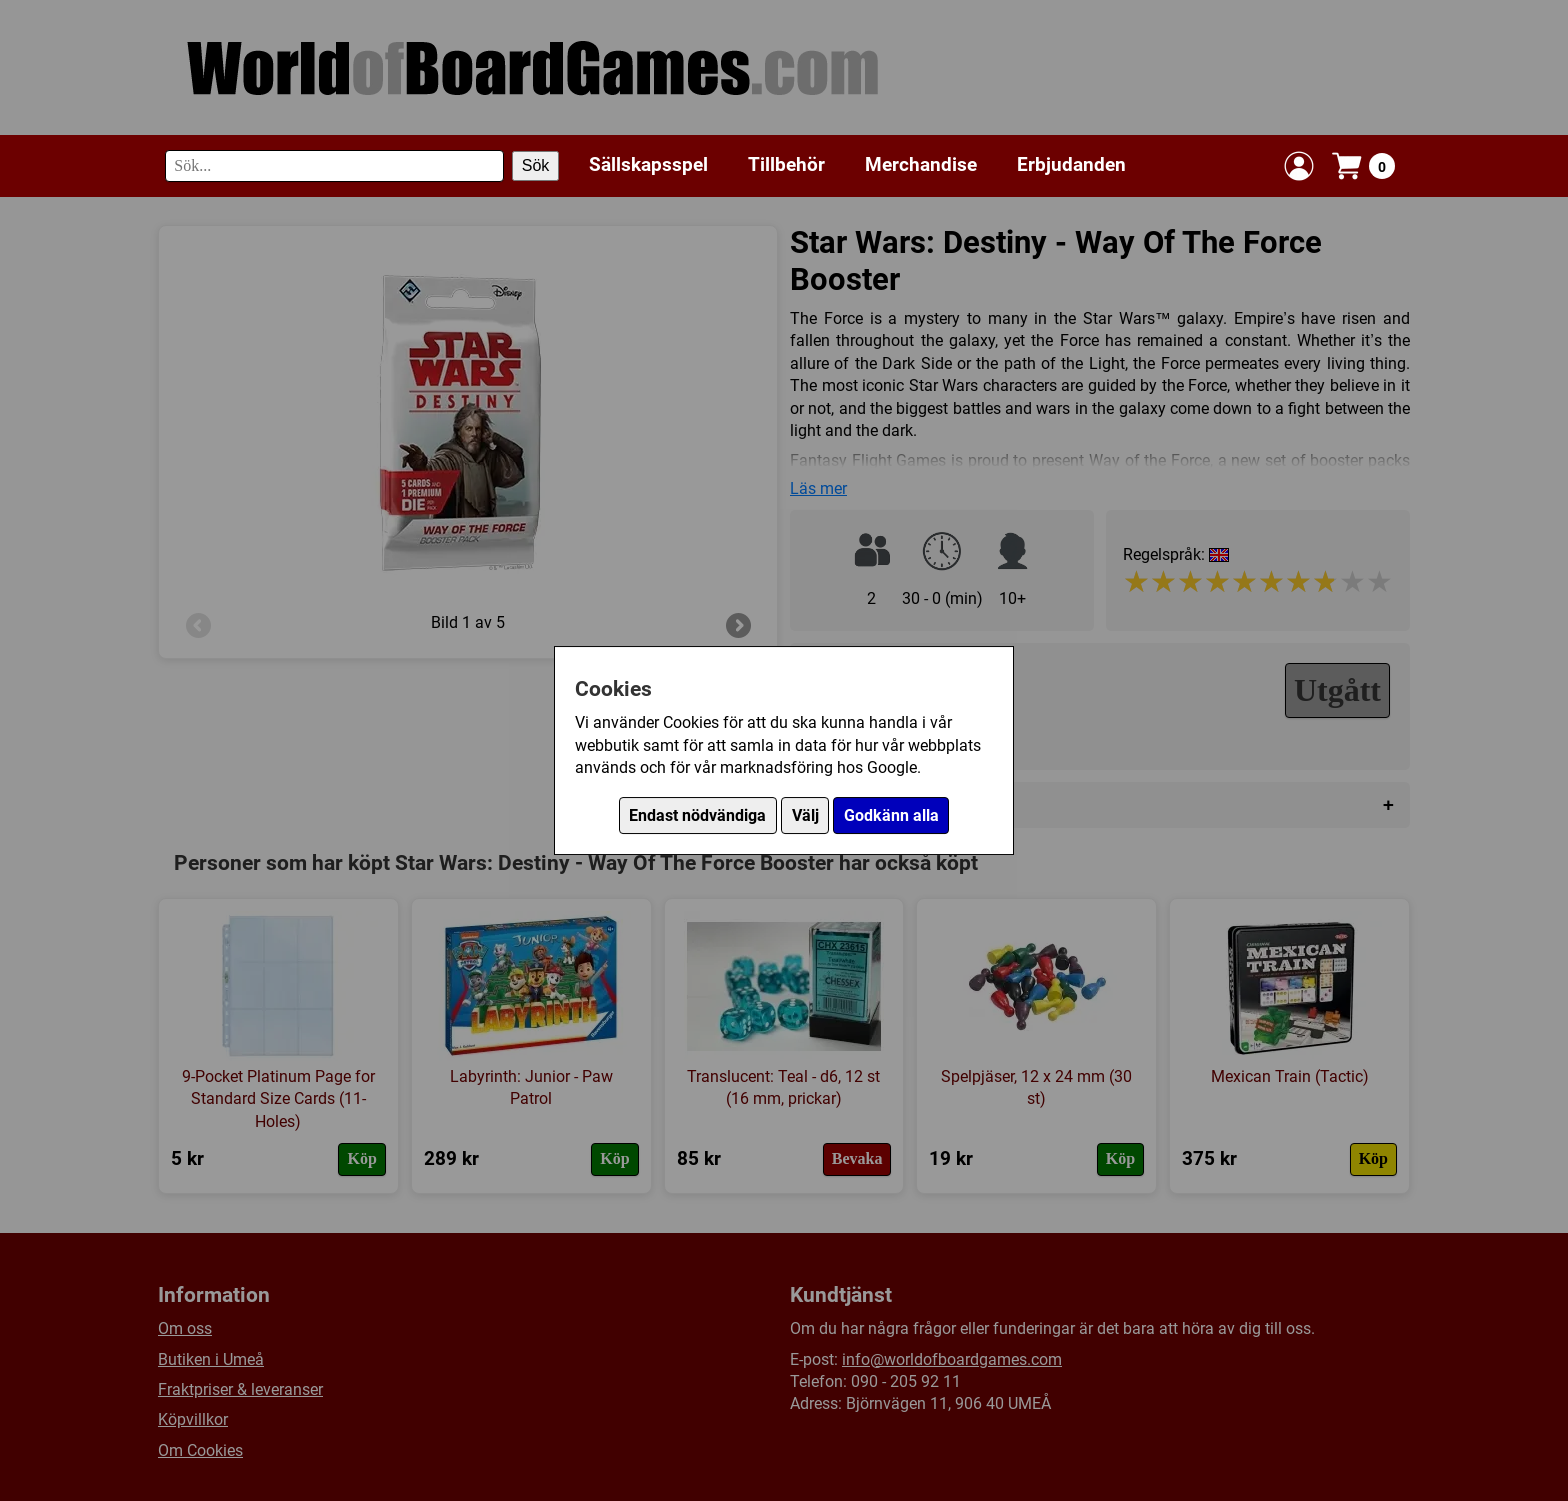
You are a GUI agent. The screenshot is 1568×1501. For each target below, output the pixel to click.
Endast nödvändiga (697, 815)
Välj (805, 815)
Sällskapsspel (648, 164)
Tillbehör (786, 164)
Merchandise (921, 164)
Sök (536, 165)
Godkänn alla (891, 815)
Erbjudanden (1071, 164)
